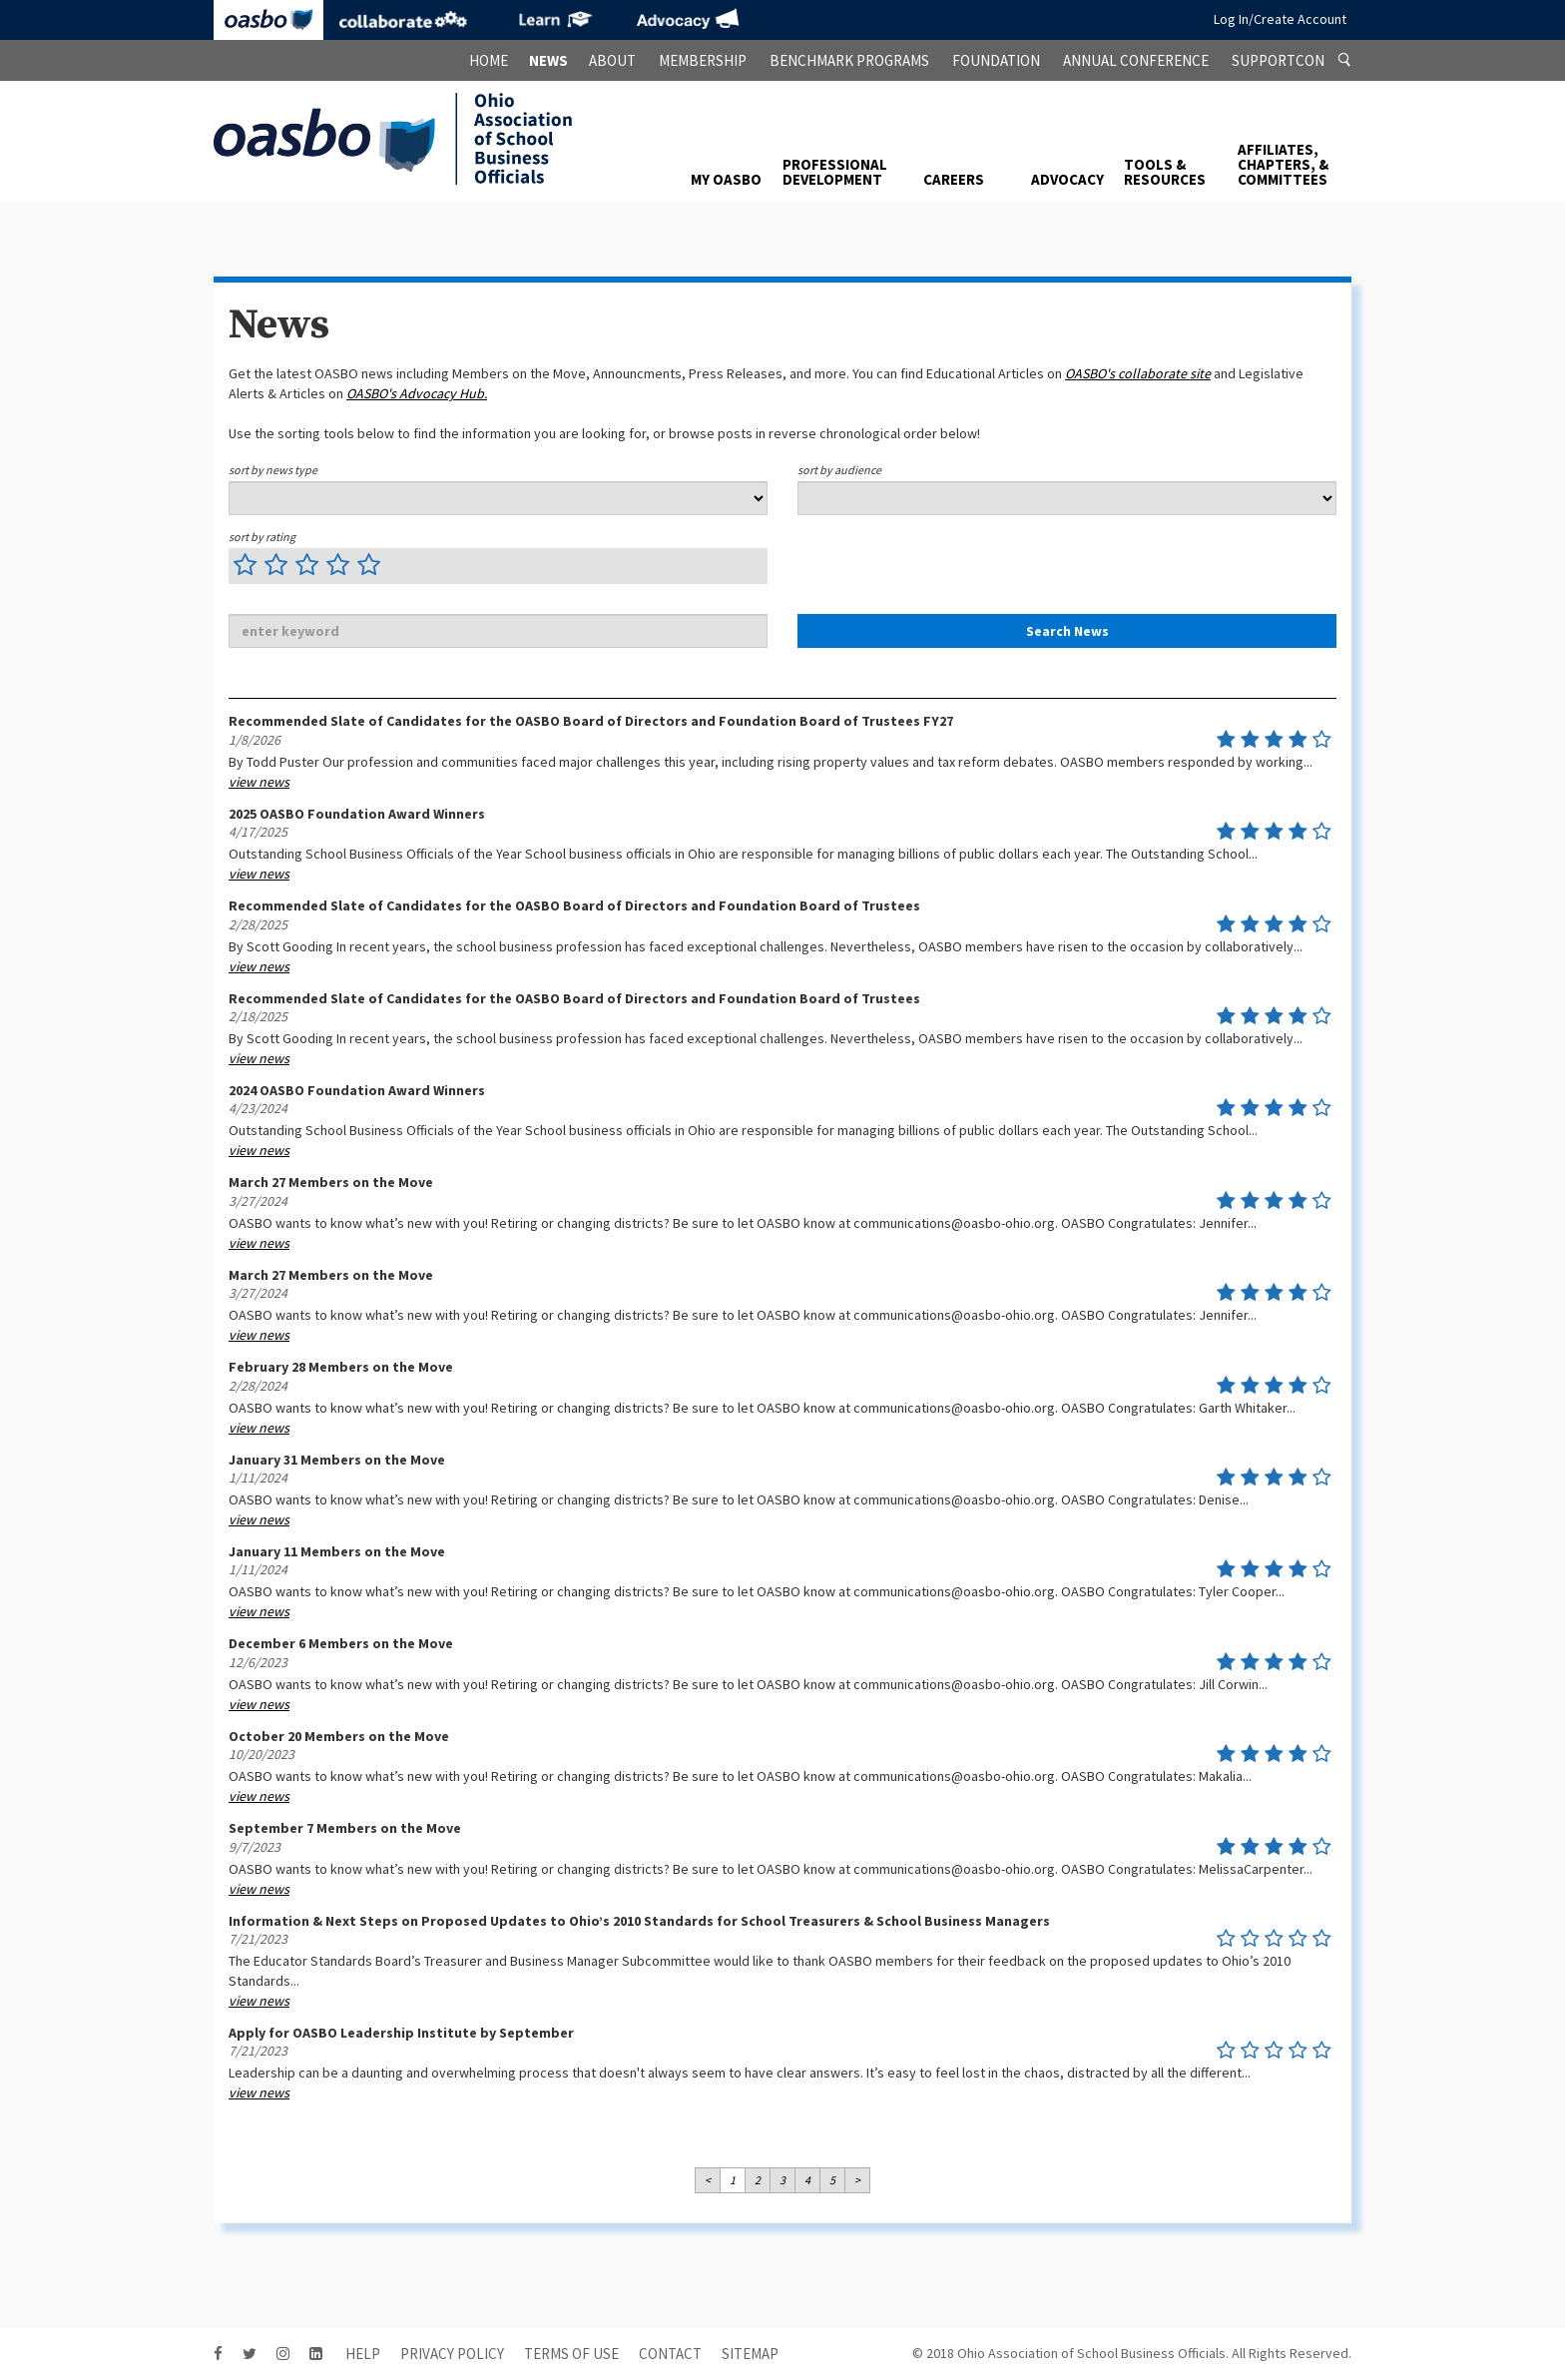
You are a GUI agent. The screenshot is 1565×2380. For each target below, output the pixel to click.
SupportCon (1278, 60)
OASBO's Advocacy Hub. (416, 393)
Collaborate (403, 20)
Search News (1067, 631)
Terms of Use (571, 2353)
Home (488, 60)
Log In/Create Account (1280, 19)
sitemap (750, 2353)
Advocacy (688, 20)
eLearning (553, 20)
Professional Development (834, 172)
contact (670, 2353)
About (612, 60)
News (548, 60)
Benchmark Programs (849, 60)
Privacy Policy (452, 2353)
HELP (362, 2353)
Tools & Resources (1165, 172)
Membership (703, 60)
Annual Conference (1136, 60)
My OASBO (726, 179)
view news (259, 782)
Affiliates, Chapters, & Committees (1283, 164)
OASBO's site (1138, 373)
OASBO (268, 20)
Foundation (996, 60)
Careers (953, 179)
